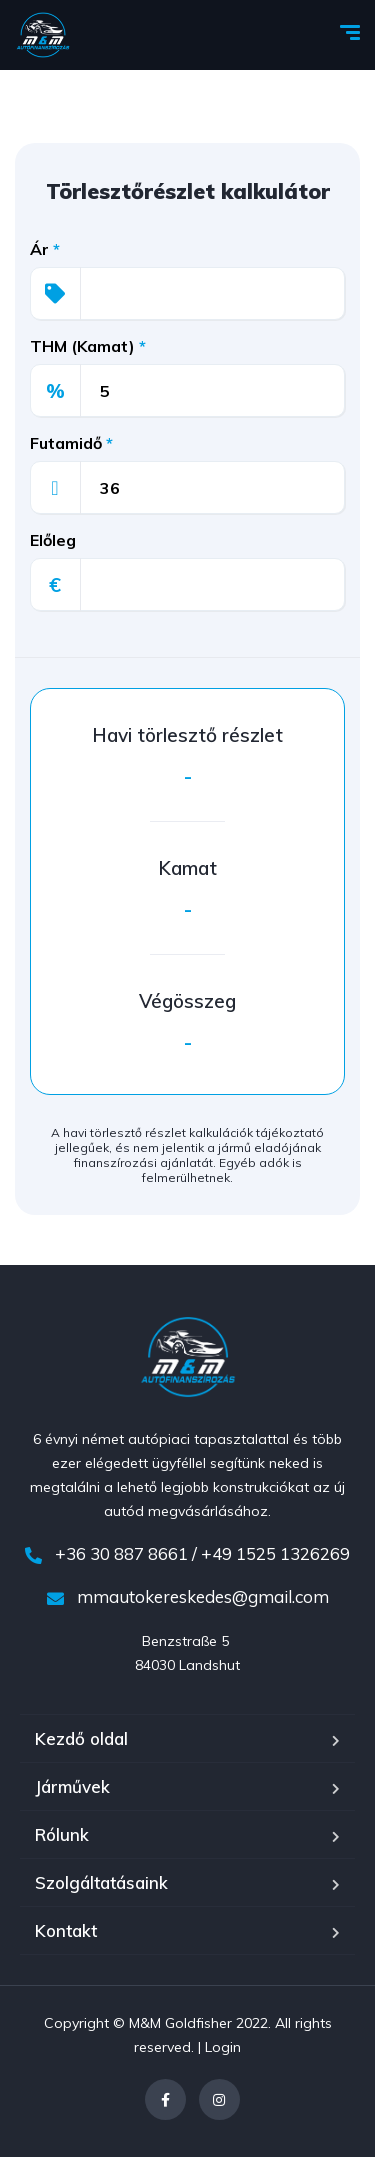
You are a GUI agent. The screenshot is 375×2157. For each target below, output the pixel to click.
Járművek (72, 1786)
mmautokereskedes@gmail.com (188, 1596)
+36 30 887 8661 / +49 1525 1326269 (187, 1553)
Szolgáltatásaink (101, 1882)
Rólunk (62, 1834)
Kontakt (66, 1930)
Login (223, 2047)
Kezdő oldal (81, 1738)
